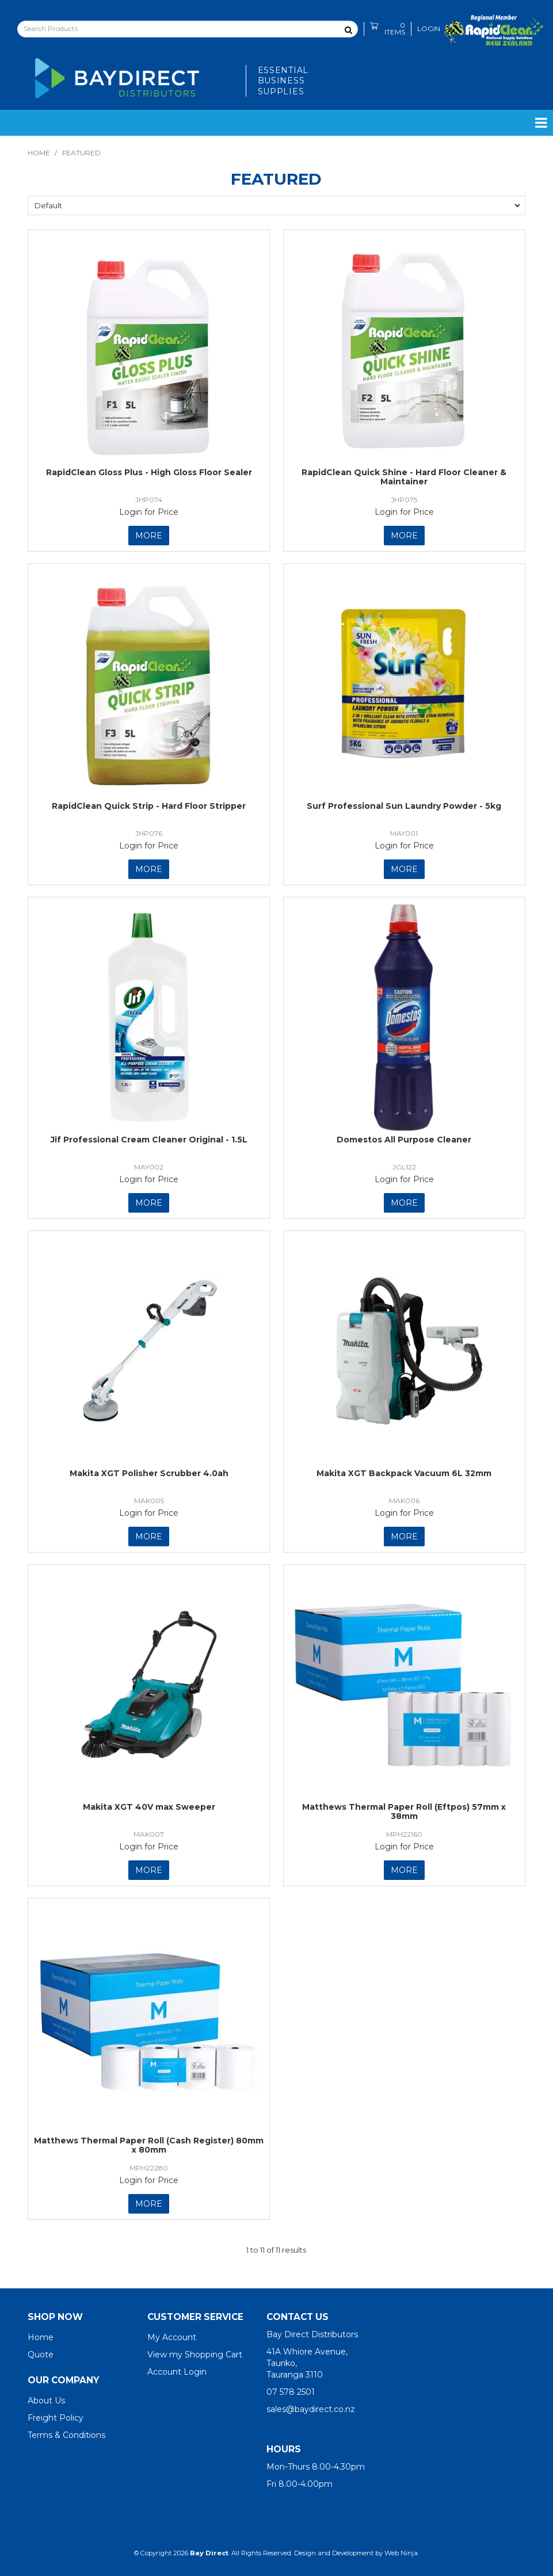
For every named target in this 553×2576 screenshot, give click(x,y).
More (148, 535)
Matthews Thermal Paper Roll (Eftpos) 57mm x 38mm (404, 1811)
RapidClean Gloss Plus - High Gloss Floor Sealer (149, 472)
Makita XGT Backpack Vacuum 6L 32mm (403, 1473)
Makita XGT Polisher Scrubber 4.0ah (149, 1473)
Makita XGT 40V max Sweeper (149, 1807)
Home (39, 152)
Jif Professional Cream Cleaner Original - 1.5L (149, 1139)
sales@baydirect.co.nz (310, 2409)
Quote (41, 2354)
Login (428, 28)
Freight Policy (55, 2418)
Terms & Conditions (66, 2435)
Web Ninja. (401, 2553)
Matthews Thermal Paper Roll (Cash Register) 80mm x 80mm (149, 2144)
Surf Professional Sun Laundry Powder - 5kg (404, 806)
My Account (171, 2337)
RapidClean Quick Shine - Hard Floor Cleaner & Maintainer (404, 476)
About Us (46, 2400)
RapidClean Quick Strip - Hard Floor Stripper (149, 806)
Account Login (177, 2372)
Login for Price (148, 512)
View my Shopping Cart (194, 2354)
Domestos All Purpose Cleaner (404, 1139)
